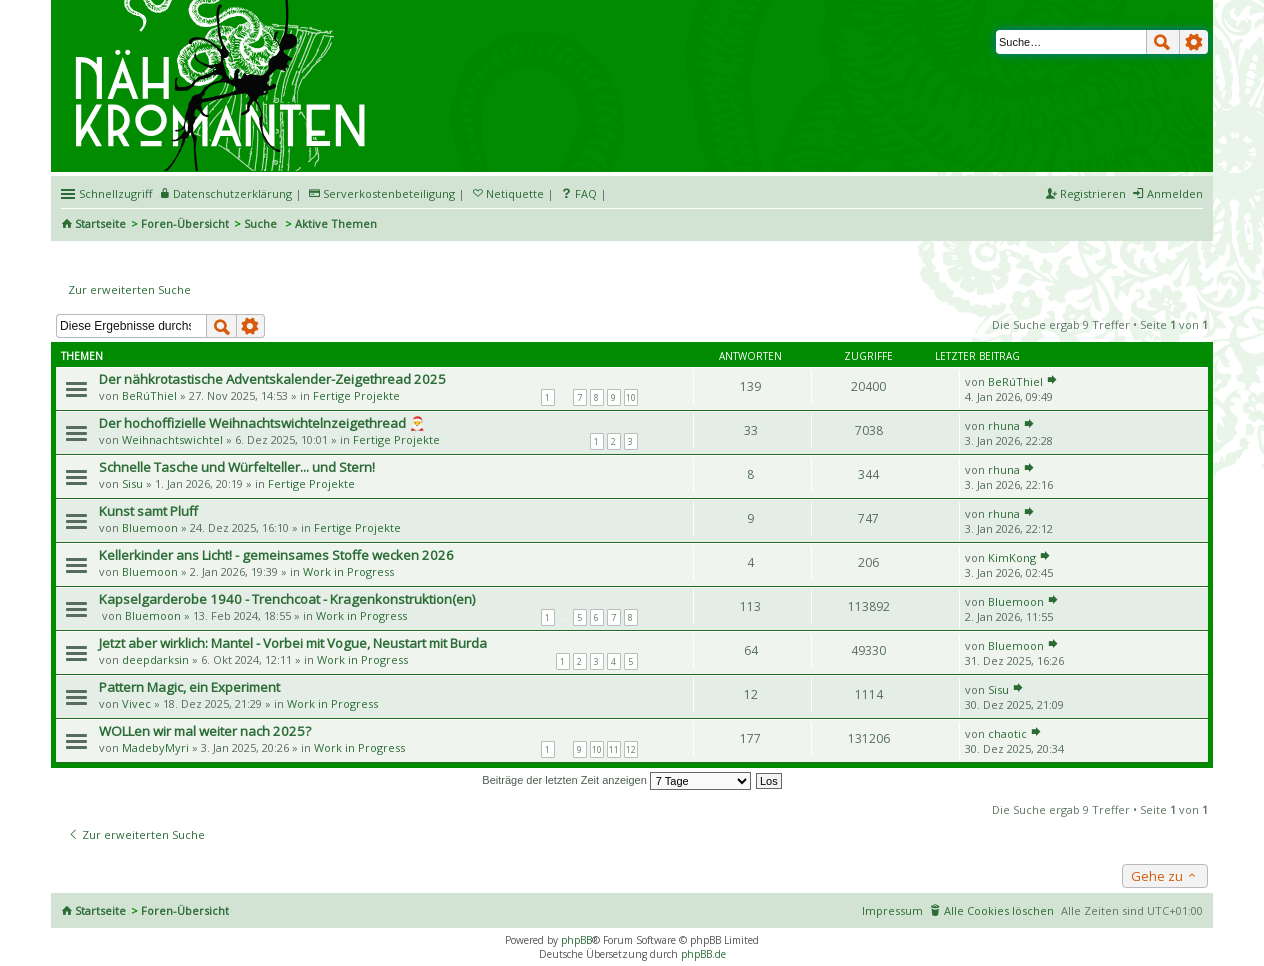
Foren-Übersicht (185, 223)
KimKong (1012, 557)
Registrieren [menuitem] (1093, 193)
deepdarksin (155, 659)
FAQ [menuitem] (586, 193)
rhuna (1004, 425)
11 (614, 749)
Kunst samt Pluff (148, 511)
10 (631, 397)
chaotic (1007, 733)
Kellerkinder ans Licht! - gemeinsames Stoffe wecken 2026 (276, 555)
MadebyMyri (155, 747)
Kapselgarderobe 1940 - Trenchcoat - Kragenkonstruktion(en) (287, 599)
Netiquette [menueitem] (515, 193)
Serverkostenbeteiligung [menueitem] (389, 193)
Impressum (892, 910)
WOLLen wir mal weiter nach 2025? (205, 731)
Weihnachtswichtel (172, 439)
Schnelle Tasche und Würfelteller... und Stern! (237, 467)
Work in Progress (348, 571)
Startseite (100, 223)
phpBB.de (703, 954)
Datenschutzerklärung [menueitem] (232, 193)
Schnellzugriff (115, 193)
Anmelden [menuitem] (1175, 193)
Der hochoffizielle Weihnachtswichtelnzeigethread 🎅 (262, 423)
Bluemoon (150, 527)
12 (631, 749)
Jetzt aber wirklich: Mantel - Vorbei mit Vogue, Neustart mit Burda (293, 643)
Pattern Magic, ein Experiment (189, 687)
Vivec (136, 703)
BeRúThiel (149, 395)
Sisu (132, 483)
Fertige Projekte (356, 395)
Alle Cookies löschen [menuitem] (999, 910)
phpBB (576, 940)
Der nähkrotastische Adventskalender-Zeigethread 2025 (272, 379)
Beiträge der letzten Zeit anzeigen (616, 780)
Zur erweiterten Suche (129, 289)
